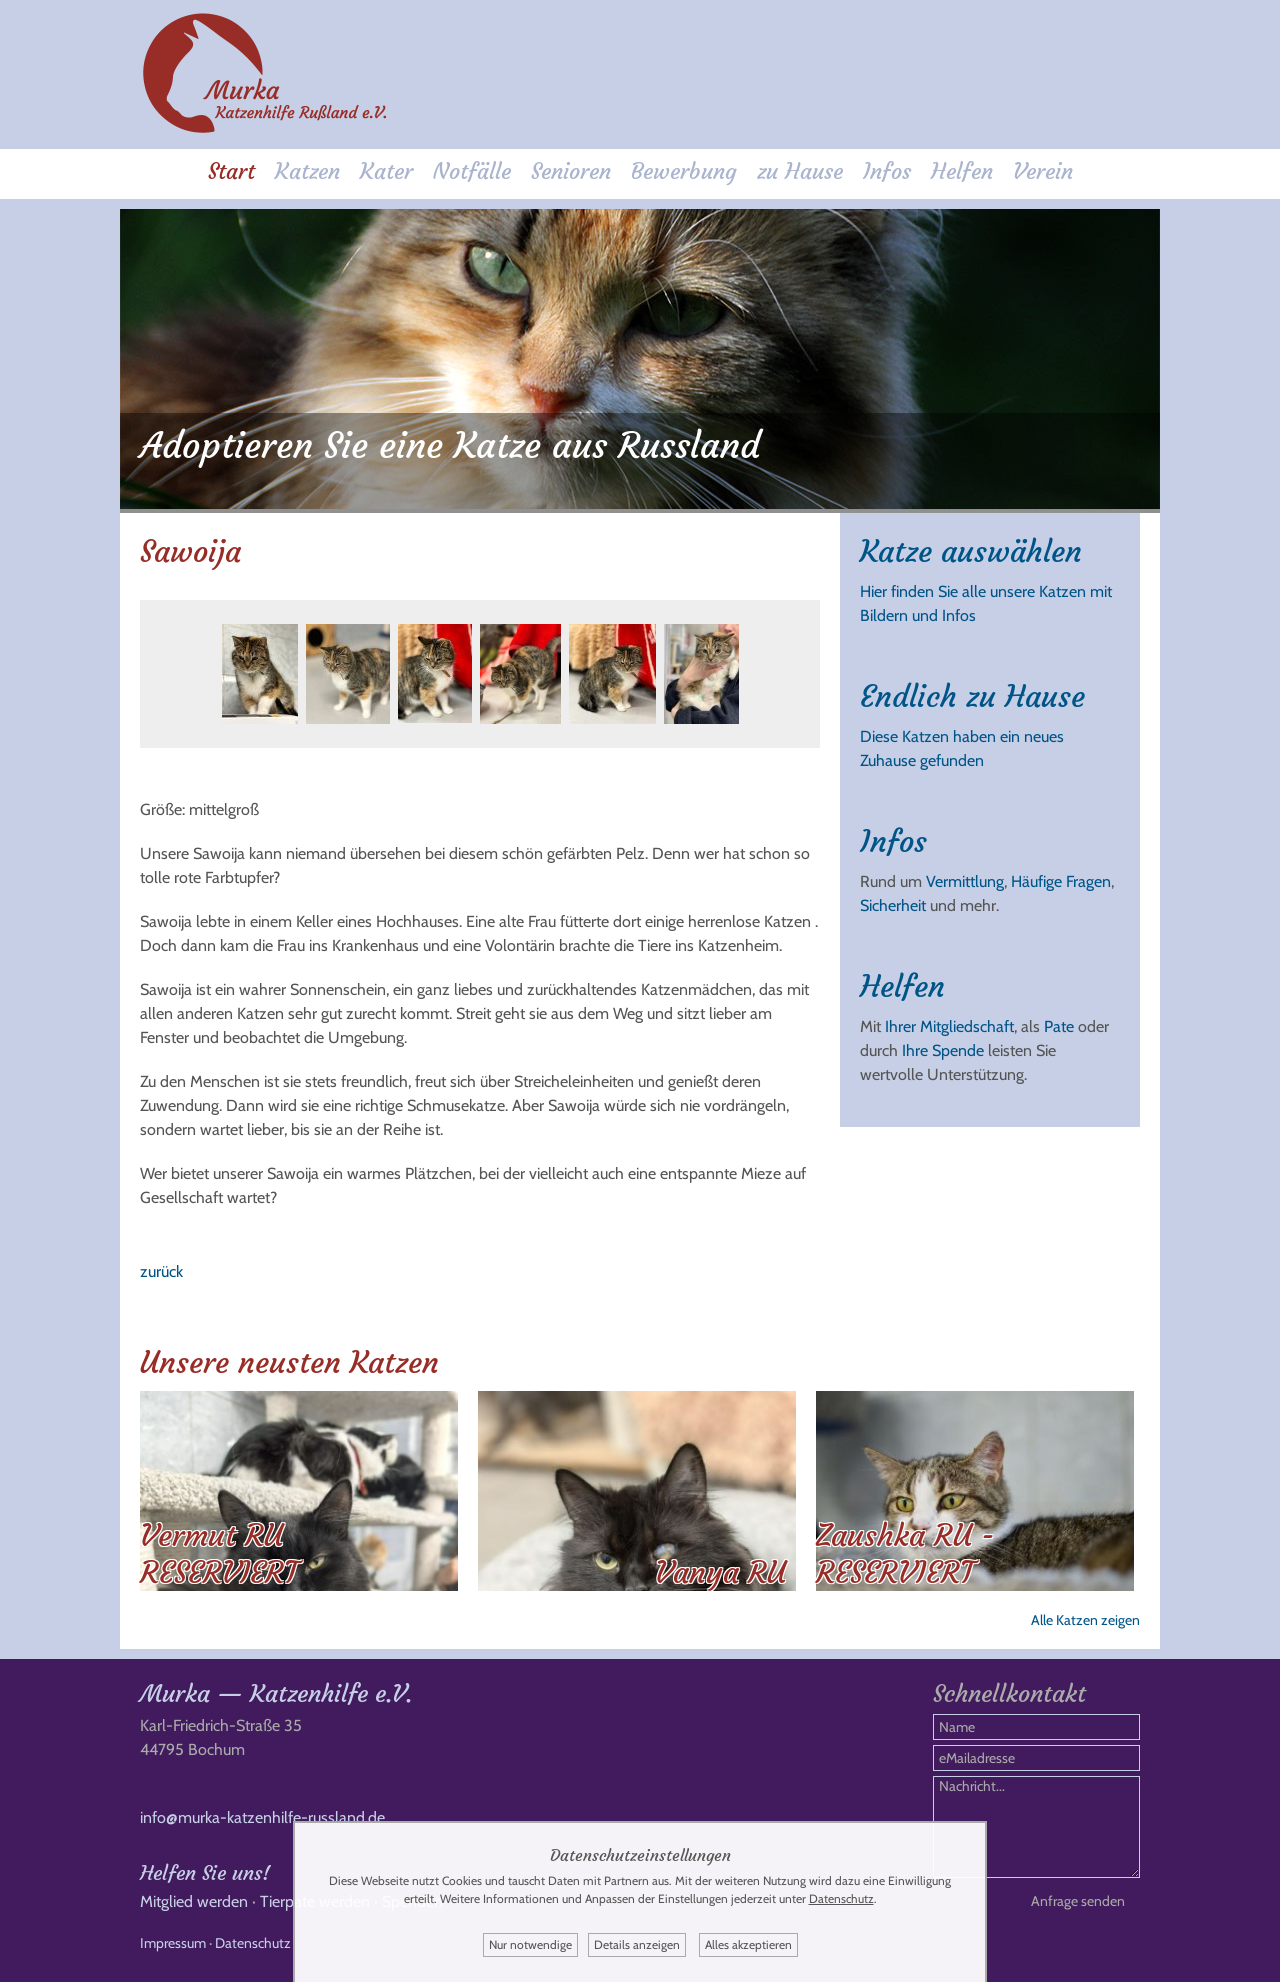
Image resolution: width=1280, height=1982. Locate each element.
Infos (887, 171)
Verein (1043, 171)
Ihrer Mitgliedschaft (949, 1026)
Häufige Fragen (1061, 881)
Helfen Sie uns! (205, 1872)
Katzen (307, 171)
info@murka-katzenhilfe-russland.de (262, 1817)
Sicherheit (893, 905)
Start (231, 171)
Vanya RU (720, 1572)
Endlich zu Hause (972, 696)
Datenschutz (253, 1943)
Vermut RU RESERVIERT (219, 1554)
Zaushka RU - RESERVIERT (905, 1554)
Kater (386, 171)
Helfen (962, 171)
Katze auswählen (971, 551)
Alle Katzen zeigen (1085, 1620)
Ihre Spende (943, 1050)
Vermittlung (965, 881)
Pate (1059, 1026)
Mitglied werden (194, 1901)
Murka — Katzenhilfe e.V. (276, 1694)
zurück (161, 1271)
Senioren (571, 171)
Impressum (173, 1943)
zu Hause (800, 171)
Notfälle (472, 171)
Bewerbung (684, 171)
